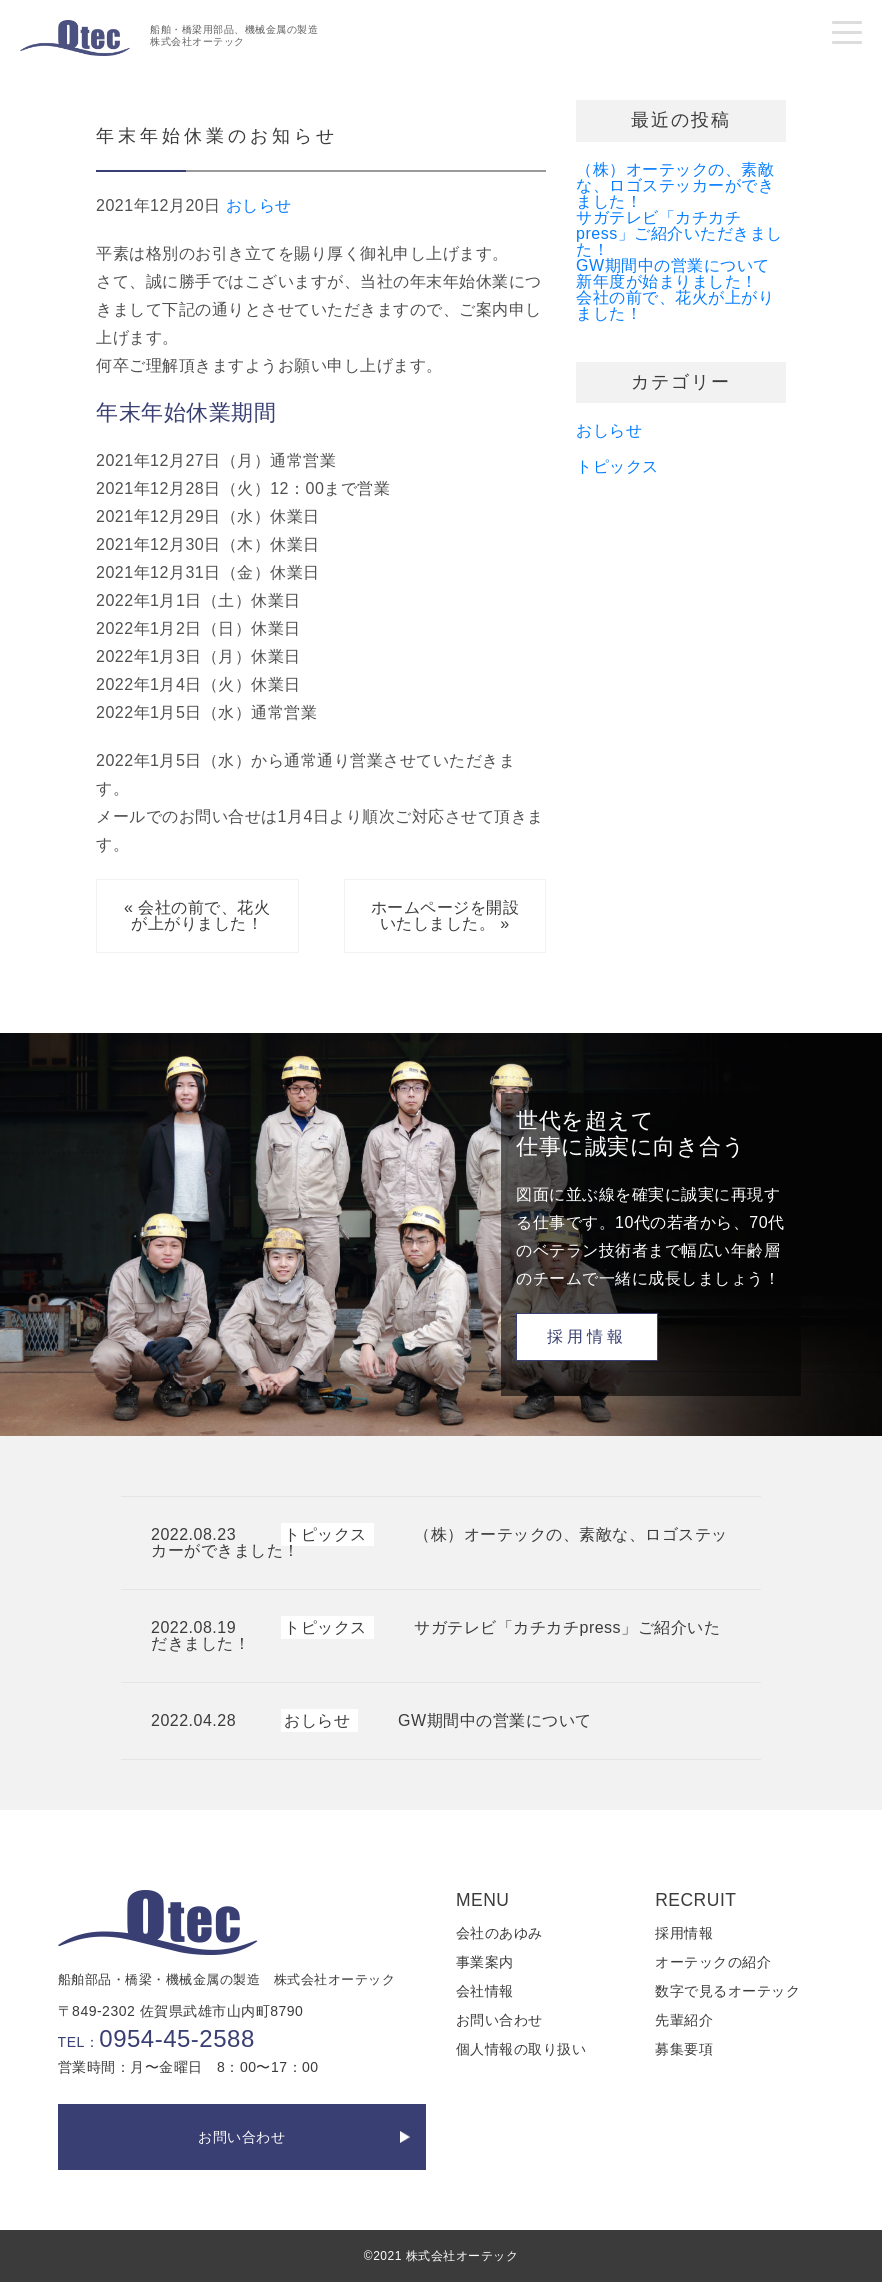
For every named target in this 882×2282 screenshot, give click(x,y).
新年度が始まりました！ (667, 281)
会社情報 (485, 1991)
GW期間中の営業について (673, 265)
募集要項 (684, 2049)
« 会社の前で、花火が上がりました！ (197, 915)
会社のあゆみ (499, 1933)
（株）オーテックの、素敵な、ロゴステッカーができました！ (675, 185)
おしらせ (259, 205)
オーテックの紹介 (713, 1962)
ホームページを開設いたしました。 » (445, 915)
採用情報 (587, 1336)
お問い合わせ (241, 2137)
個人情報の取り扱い (521, 2049)
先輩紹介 (684, 2020)
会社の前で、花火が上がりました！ (675, 305)
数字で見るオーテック (727, 1991)
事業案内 (485, 1962)
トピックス (617, 466)
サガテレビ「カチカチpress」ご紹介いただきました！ (679, 233)
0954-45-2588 (176, 2038)
